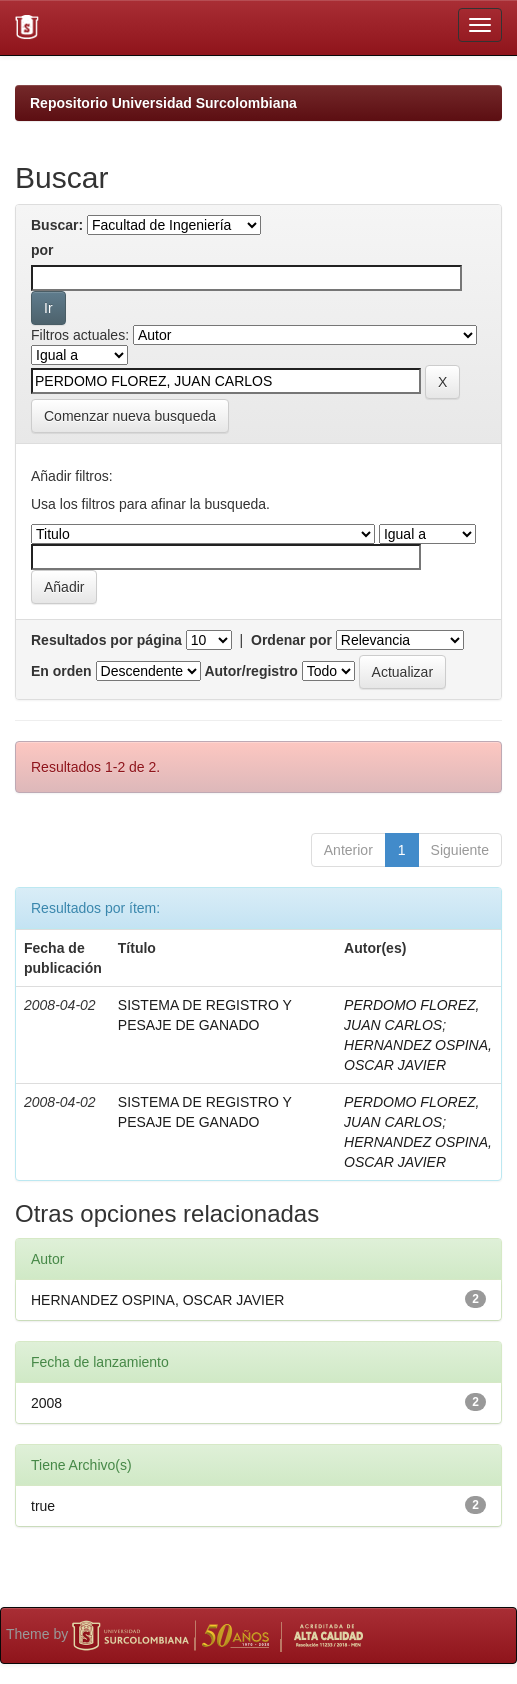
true (43, 1506)
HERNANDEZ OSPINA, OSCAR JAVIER (157, 1300)
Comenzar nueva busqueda (130, 416)
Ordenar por (291, 640)
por (42, 250)
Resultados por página (106, 640)
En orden (61, 671)
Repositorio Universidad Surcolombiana (163, 103)
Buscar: (57, 225)
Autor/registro (250, 671)
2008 (46, 1403)
